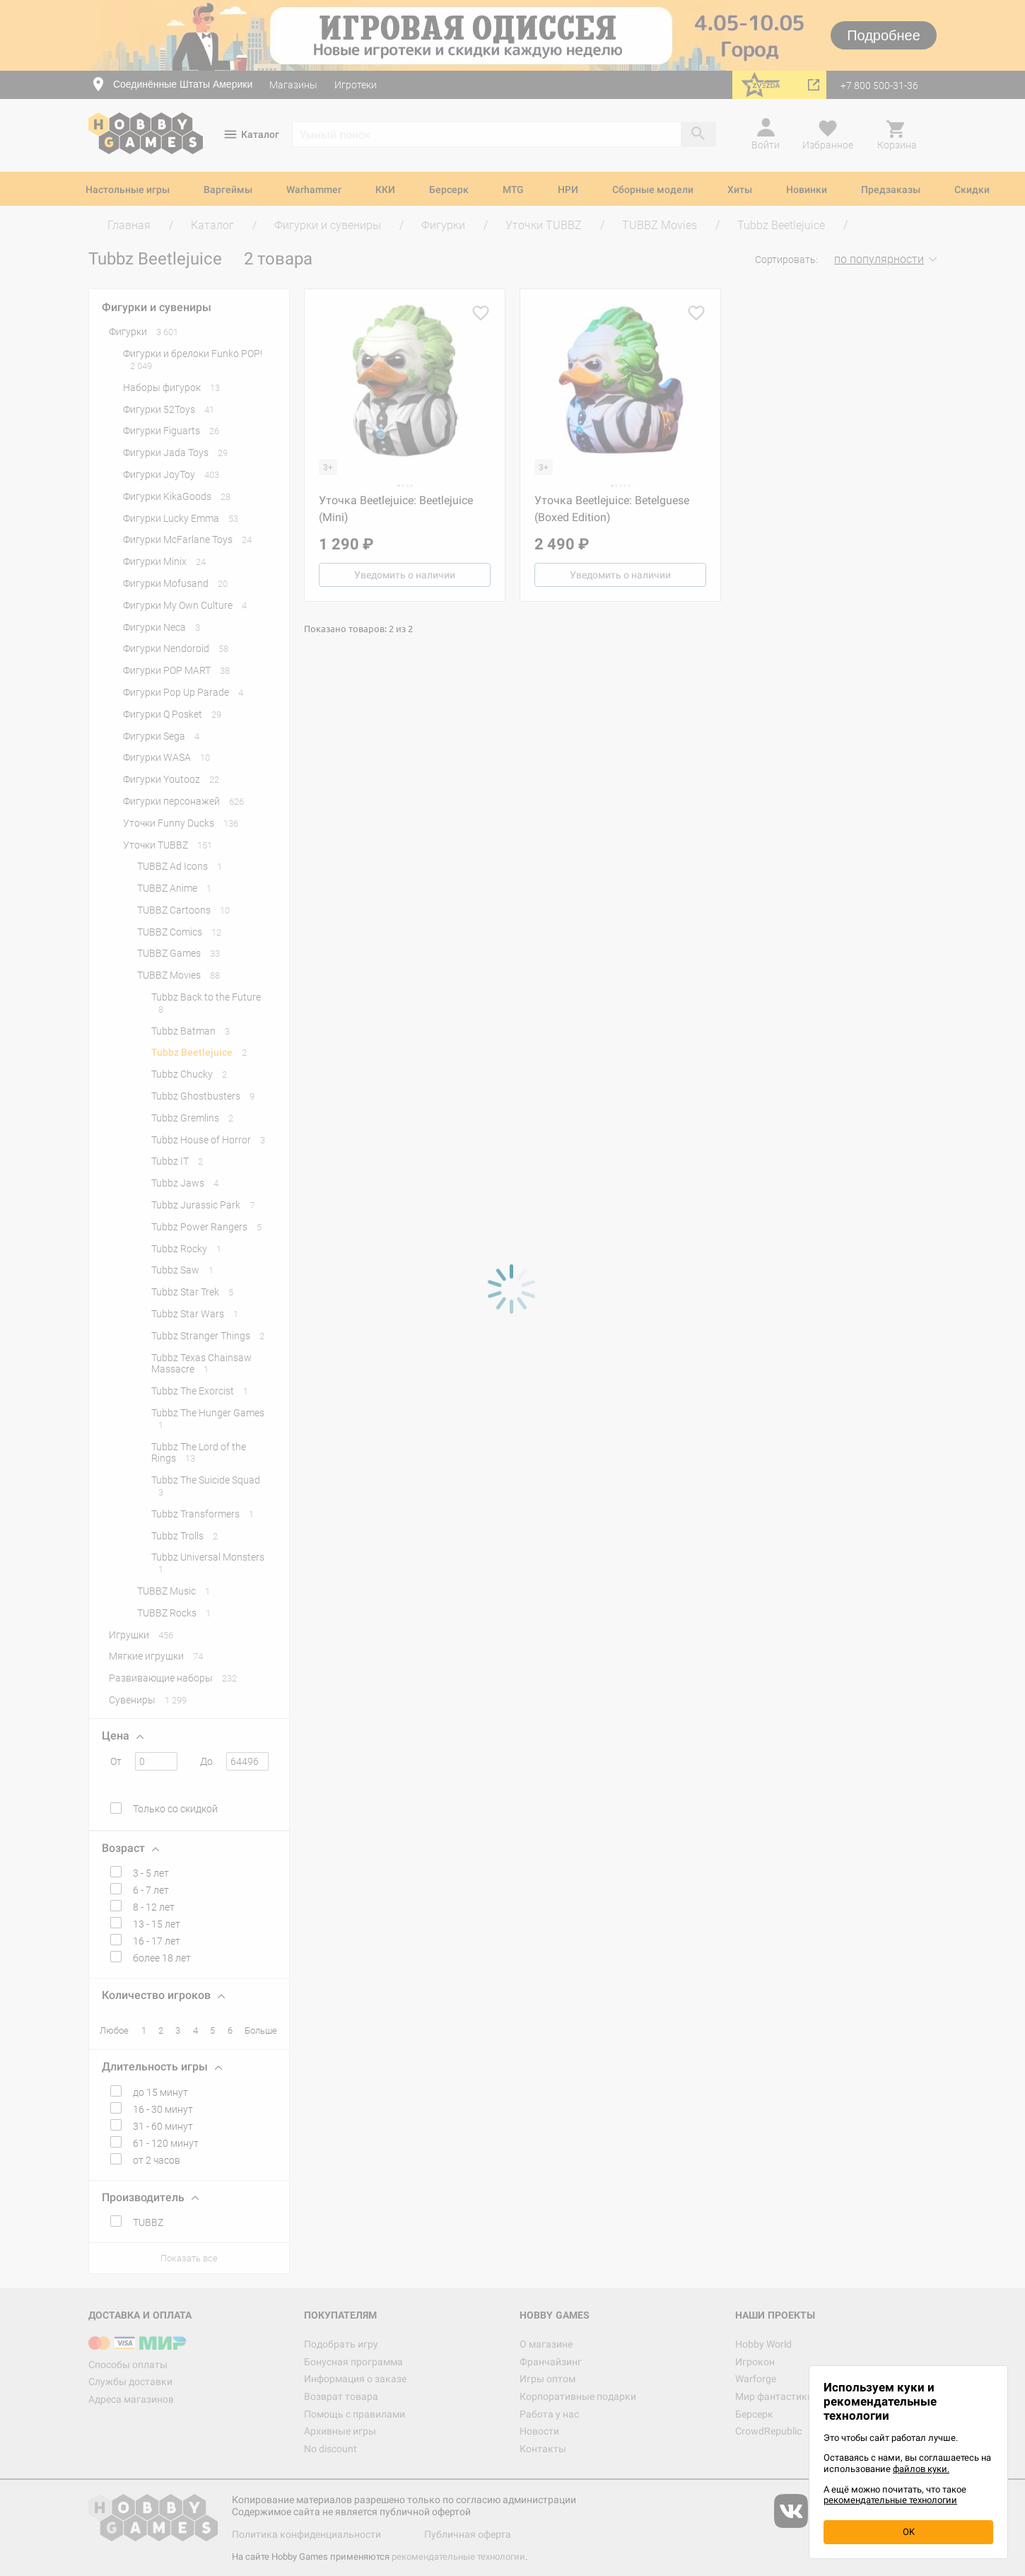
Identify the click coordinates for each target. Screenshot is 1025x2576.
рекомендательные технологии (890, 2500)
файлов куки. (921, 2469)
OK (909, 2532)
